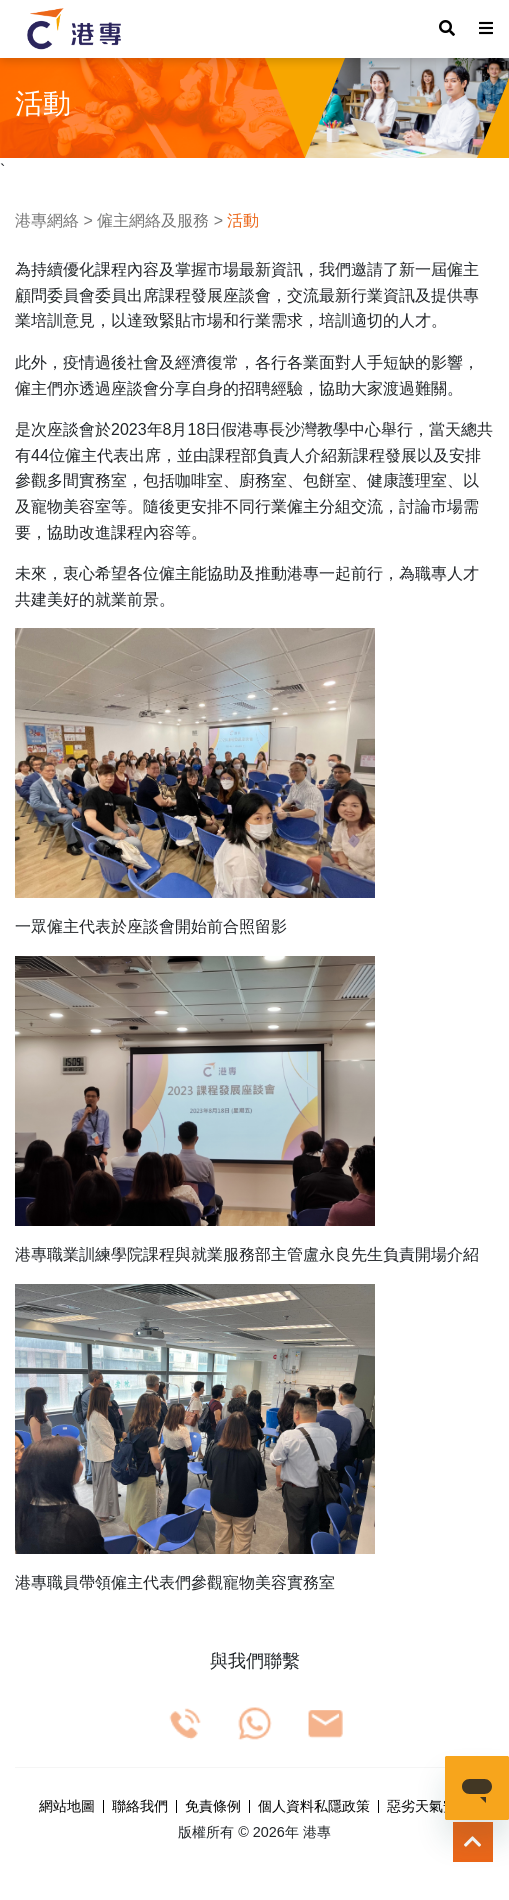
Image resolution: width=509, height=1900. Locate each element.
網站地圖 (67, 1807)
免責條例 (213, 1807)
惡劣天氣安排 (429, 1807)
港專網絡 (47, 220)
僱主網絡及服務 (153, 220)
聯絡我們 (140, 1807)
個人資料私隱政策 (314, 1807)
